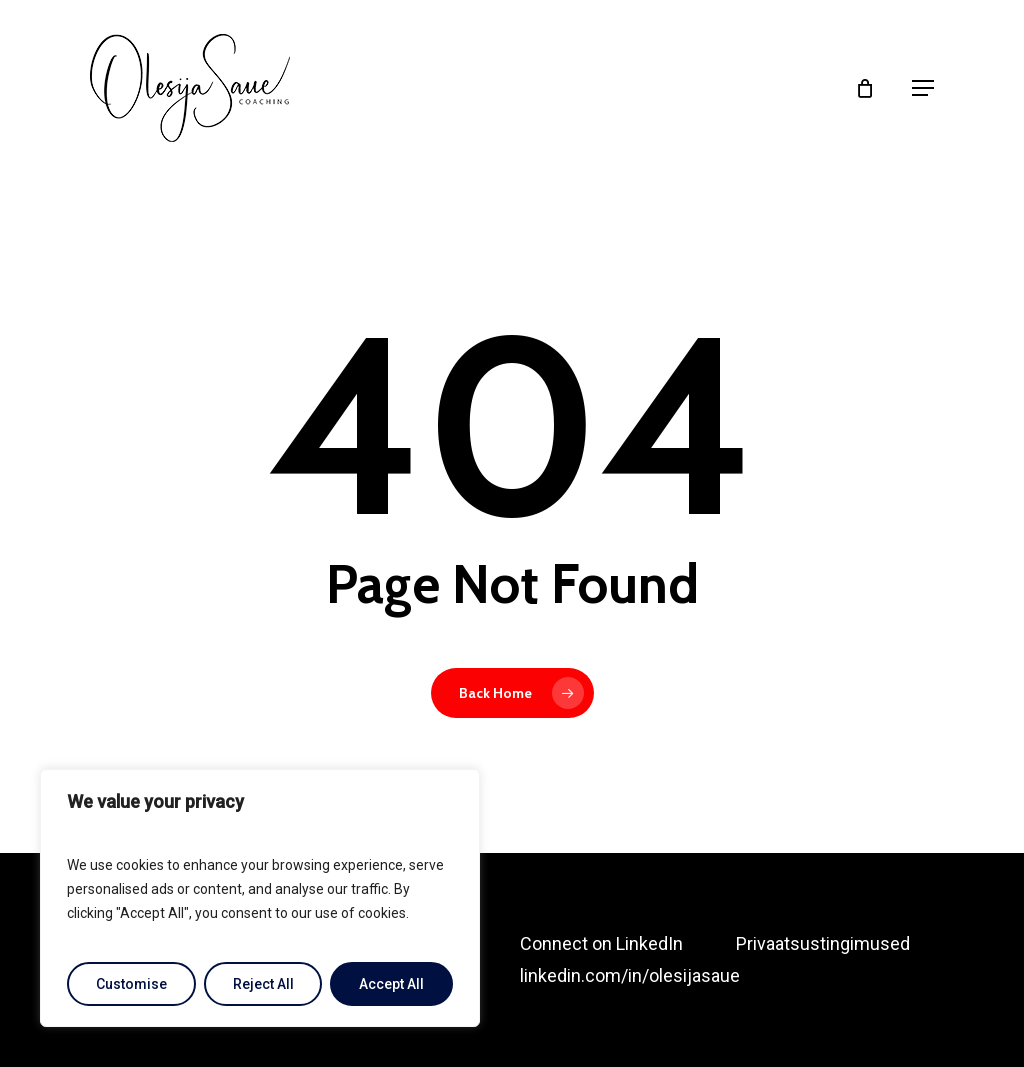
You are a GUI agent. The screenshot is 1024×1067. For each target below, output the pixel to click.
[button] (923, 88)
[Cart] (873, 88)
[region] (260, 898)
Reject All (263, 984)
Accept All (391, 984)
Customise (131, 984)
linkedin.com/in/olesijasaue (630, 975)
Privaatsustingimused (823, 943)
